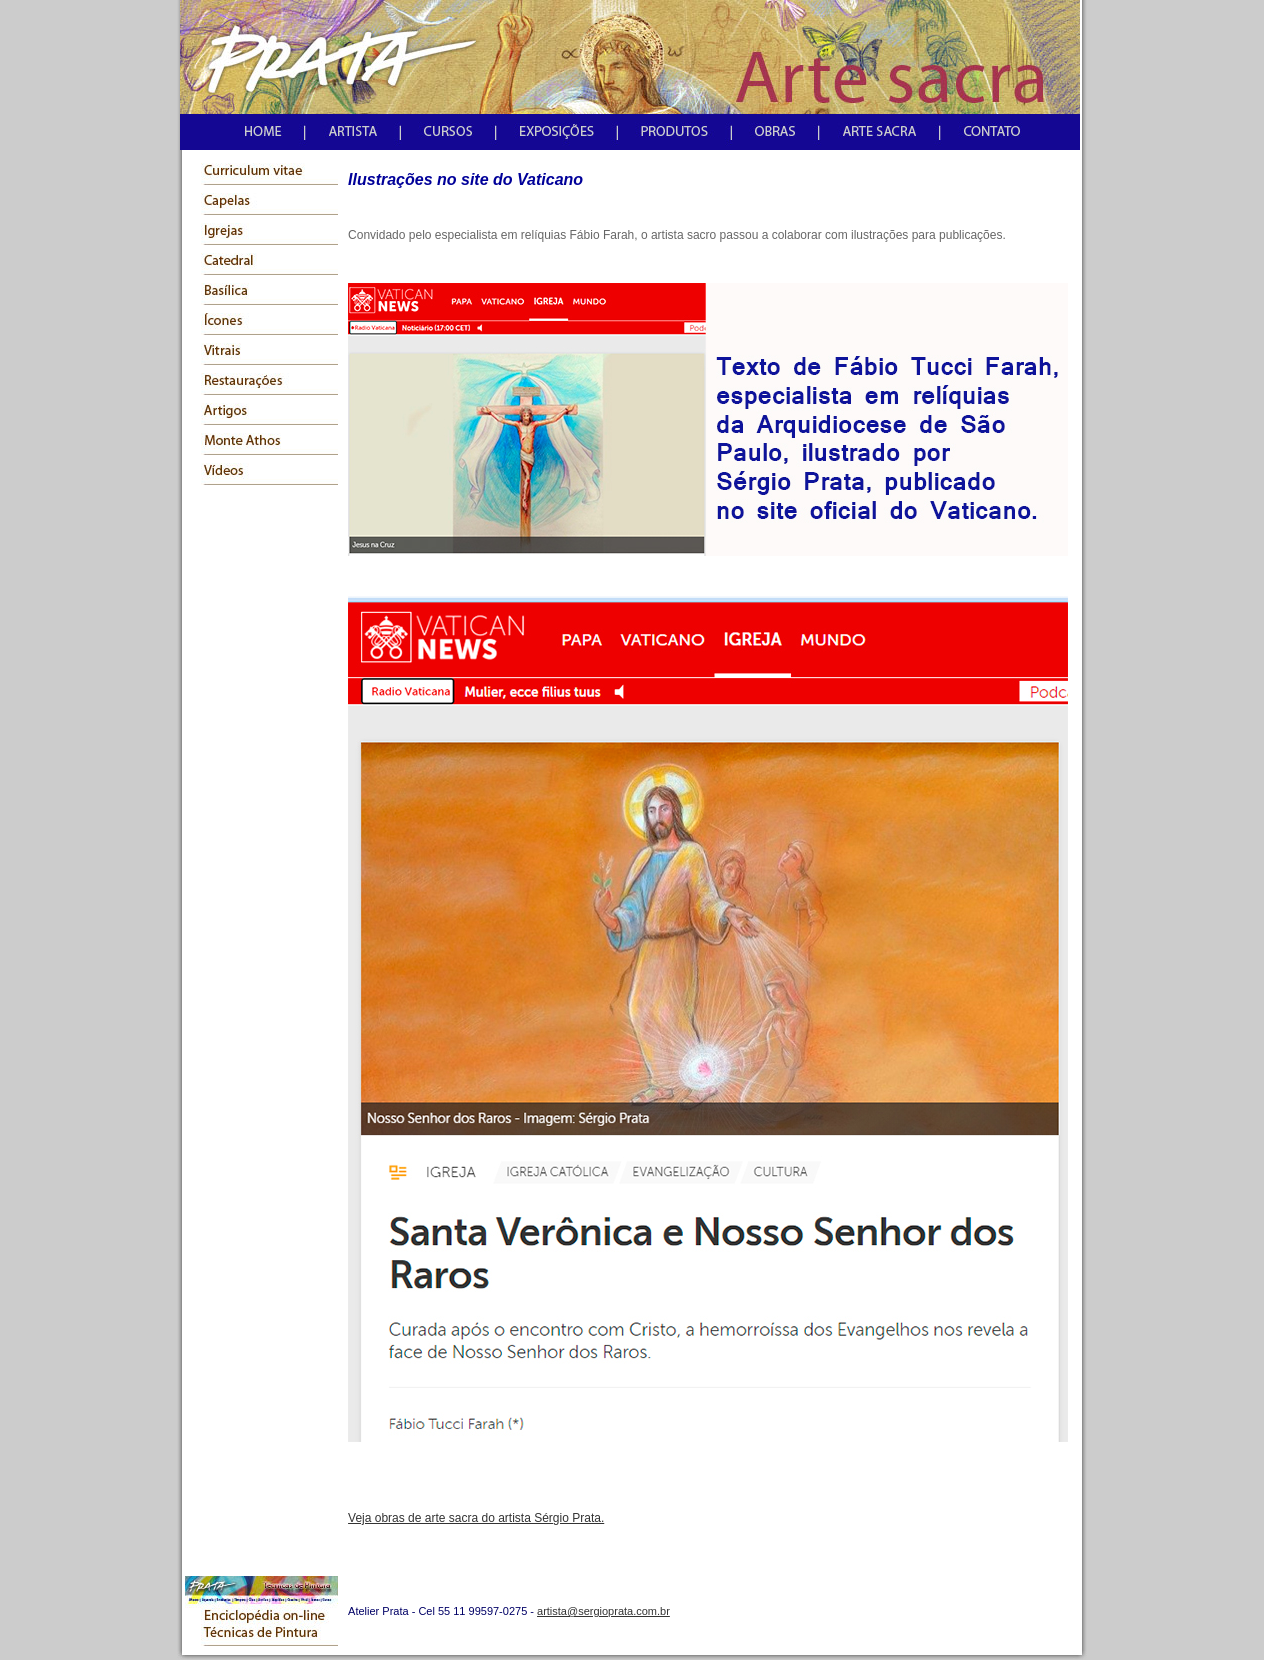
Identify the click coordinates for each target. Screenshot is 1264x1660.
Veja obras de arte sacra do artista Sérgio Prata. (476, 1518)
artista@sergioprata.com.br (603, 1611)
